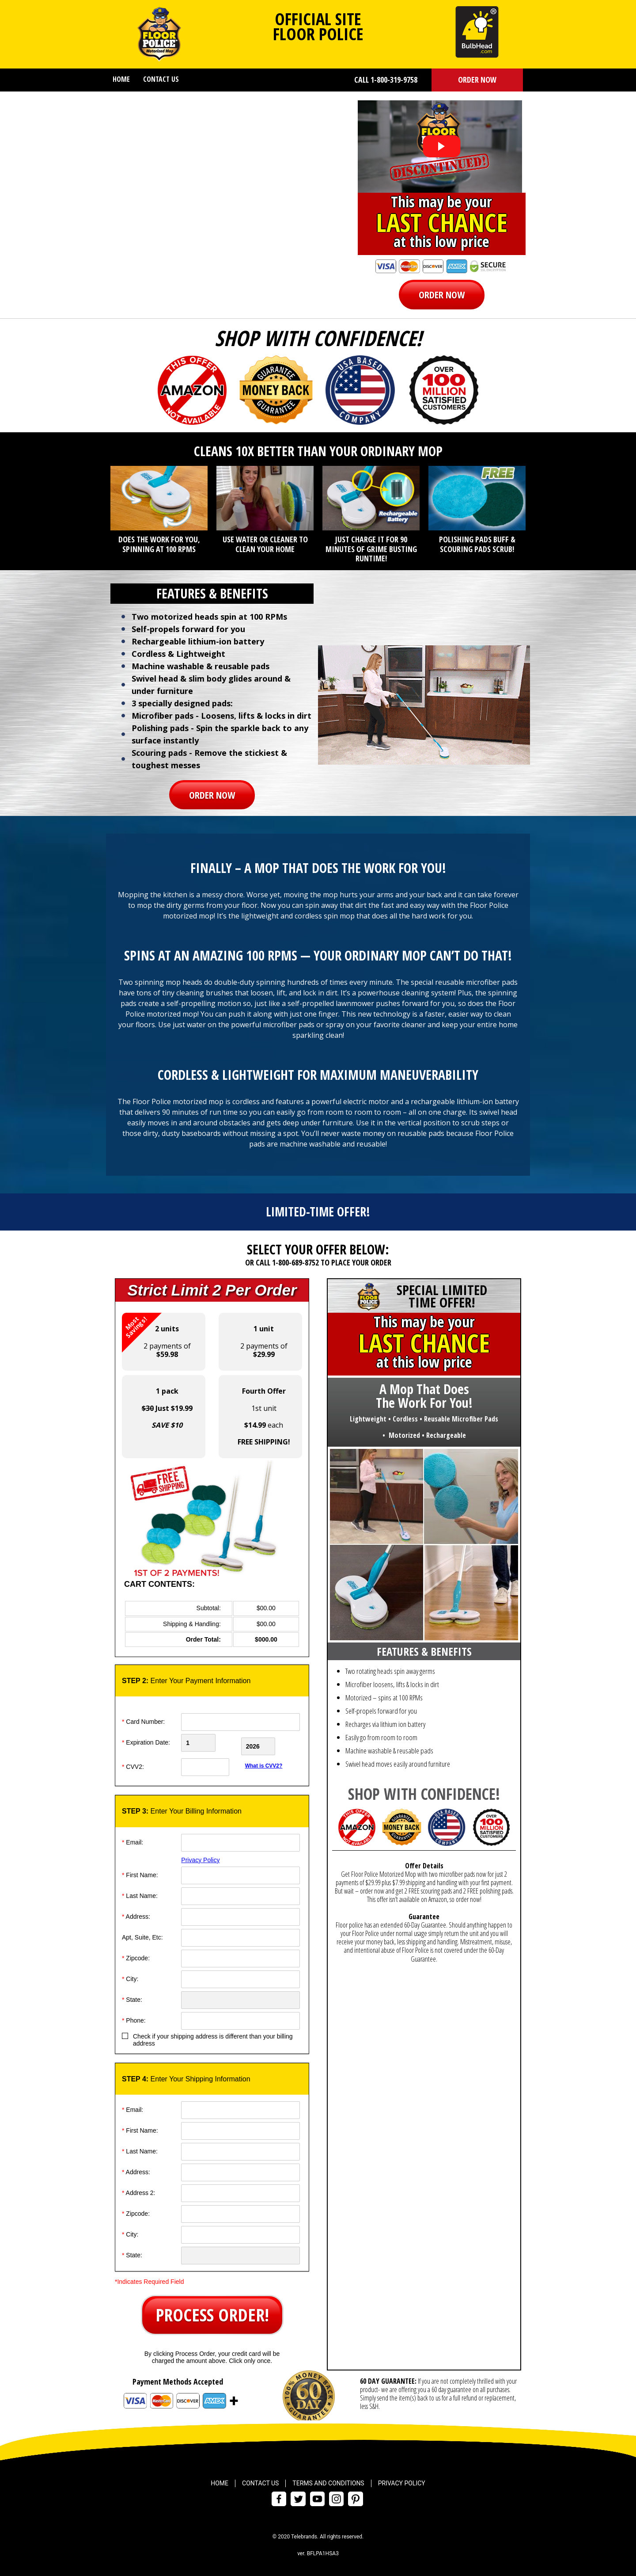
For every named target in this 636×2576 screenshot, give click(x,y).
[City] (240, 1976)
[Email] (240, 1839)
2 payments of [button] (156, 1336)
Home (121, 79)
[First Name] (240, 1872)
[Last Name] (240, 1893)
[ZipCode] (240, 1955)
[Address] (240, 1913)
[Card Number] (240, 1722)
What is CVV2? (264, 1762)
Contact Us (161, 79)
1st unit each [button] (264, 1416)
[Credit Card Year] (271, 1743)
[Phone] (240, 2017)
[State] (240, 1996)
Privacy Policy (200, 1856)
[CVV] (209, 1763)
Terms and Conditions (328, 2479)
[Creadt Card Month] (209, 1743)
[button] (477, 80)
